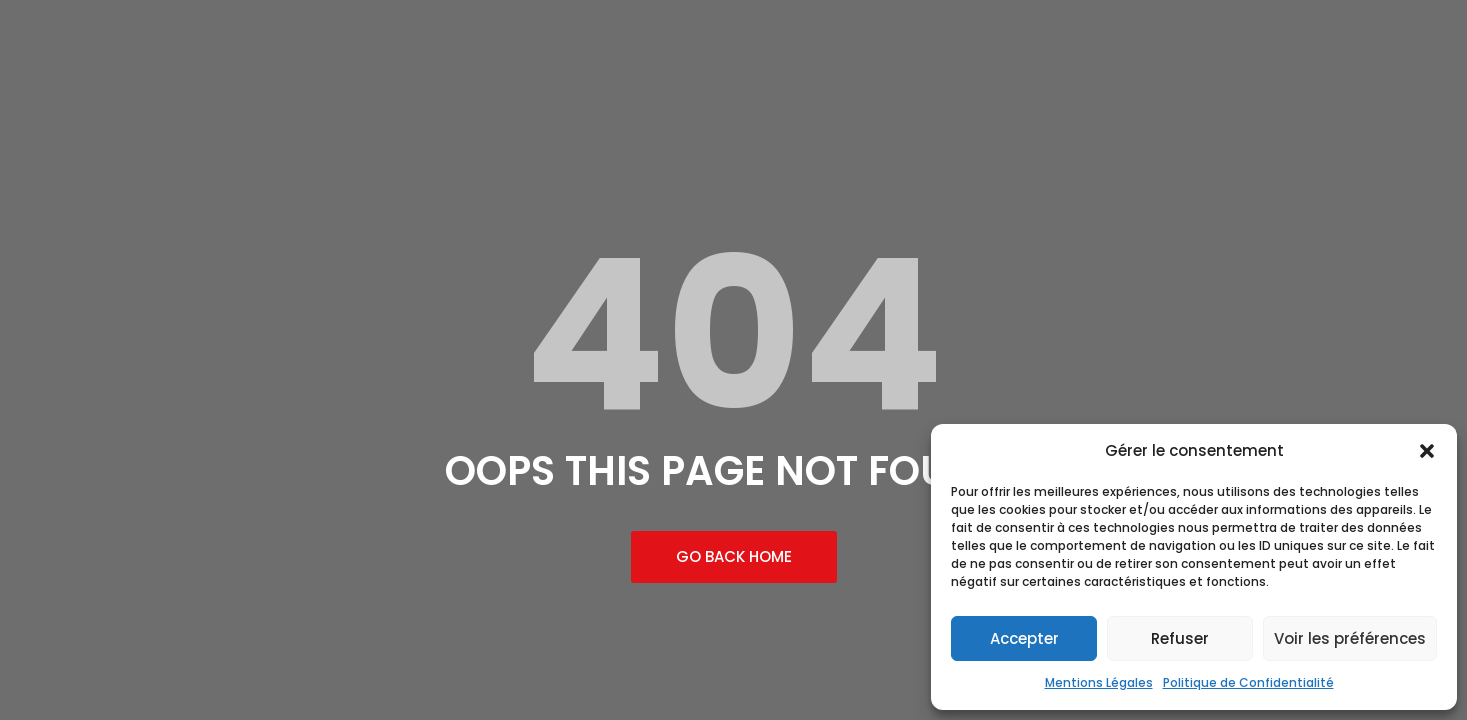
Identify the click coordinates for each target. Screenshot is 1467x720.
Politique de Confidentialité (1248, 682)
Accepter (1024, 638)
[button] (1427, 451)
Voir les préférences (1350, 638)
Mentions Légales (1099, 682)
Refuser (1180, 638)
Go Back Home (734, 556)
